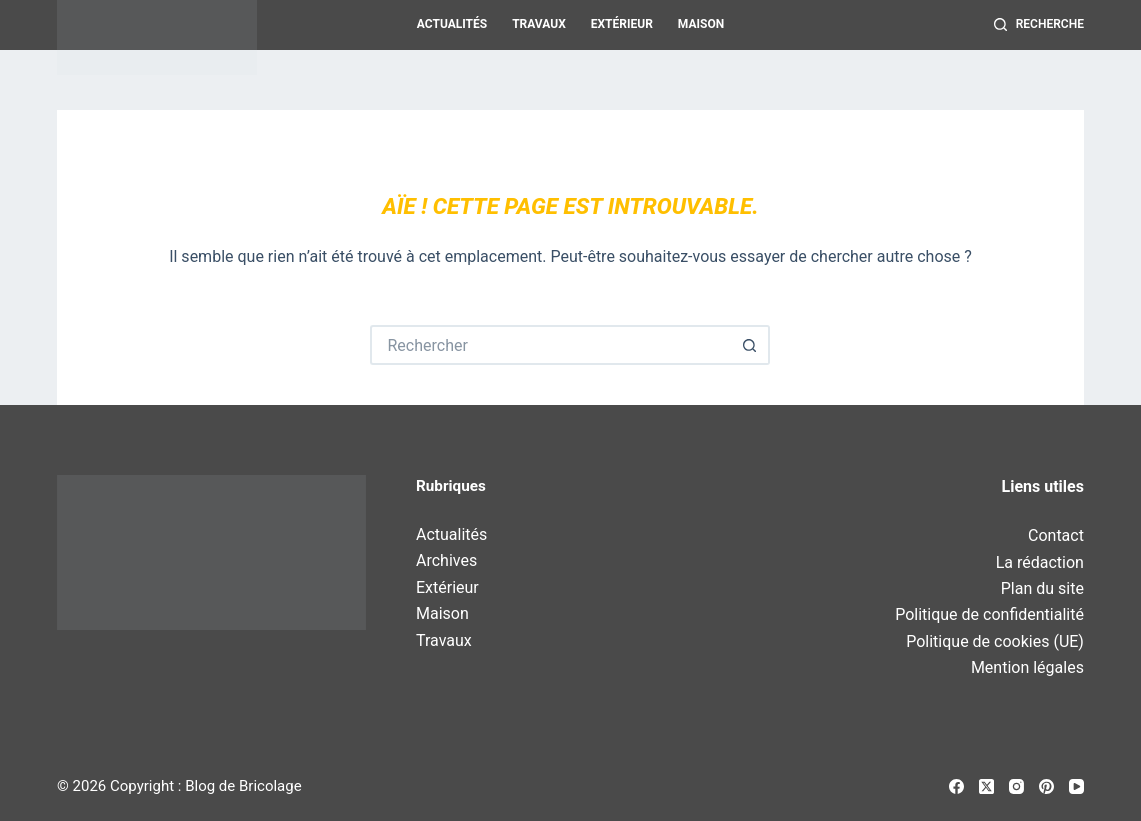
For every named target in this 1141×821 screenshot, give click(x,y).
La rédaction (1040, 562)
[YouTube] (1076, 786)
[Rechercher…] (550, 345)
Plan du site (1042, 588)
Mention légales (1027, 667)
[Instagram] (1016, 786)
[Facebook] (956, 786)
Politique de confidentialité (989, 614)
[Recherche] (1039, 25)
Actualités (452, 24)
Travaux (539, 24)
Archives (446, 560)
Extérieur (622, 24)
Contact (1056, 535)
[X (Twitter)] (986, 786)
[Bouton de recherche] (750, 345)
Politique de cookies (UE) (995, 641)
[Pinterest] (1046, 786)
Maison (701, 24)
